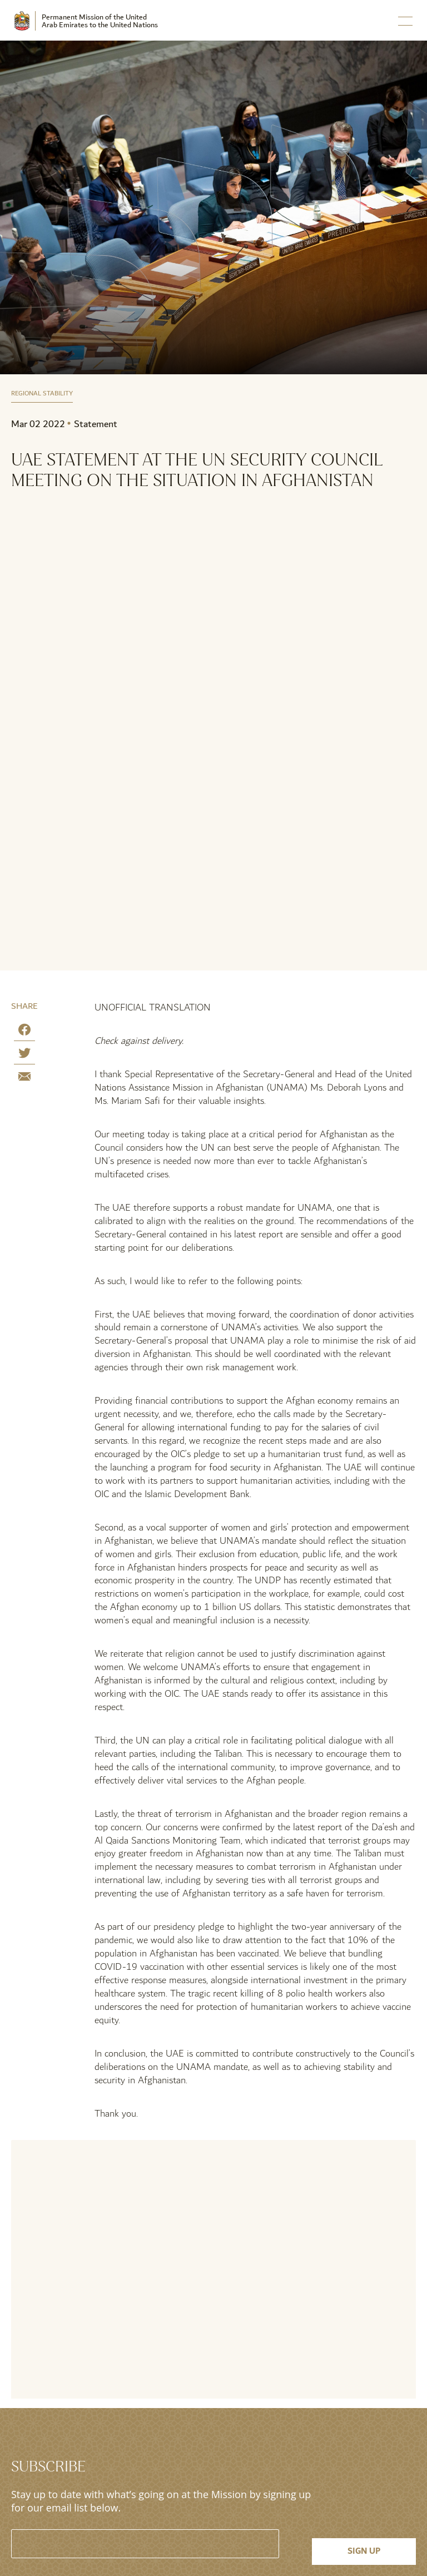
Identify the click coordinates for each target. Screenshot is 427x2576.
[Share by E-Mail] (24, 1078)
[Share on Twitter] (24, 1055)
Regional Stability (42, 394)
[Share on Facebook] (24, 1031)
